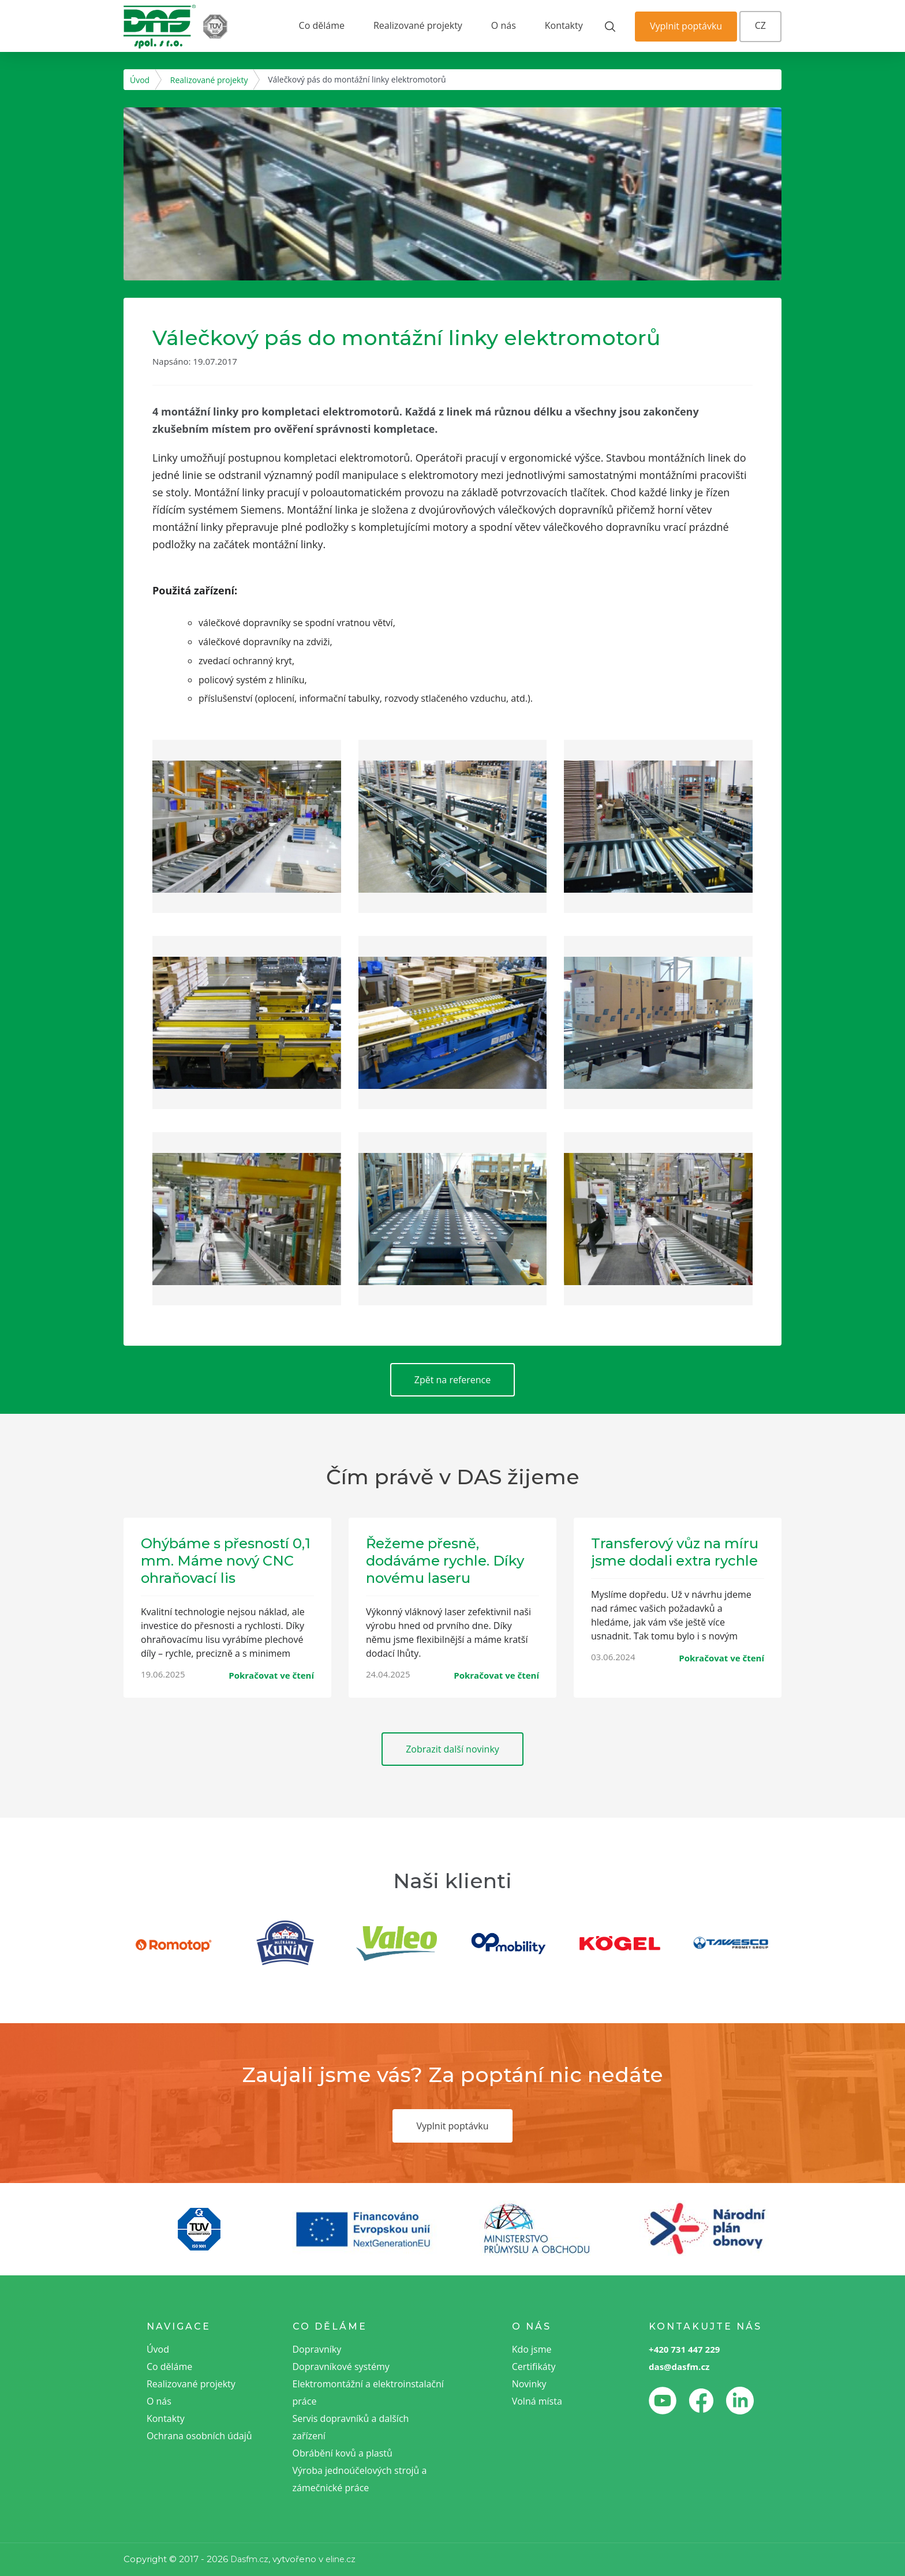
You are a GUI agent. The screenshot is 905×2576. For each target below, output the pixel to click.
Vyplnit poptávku (686, 26)
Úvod (139, 79)
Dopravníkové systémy (341, 2366)
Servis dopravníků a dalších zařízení (351, 2427)
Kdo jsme (532, 2349)
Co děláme (322, 25)
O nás (503, 25)
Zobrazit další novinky (452, 1749)
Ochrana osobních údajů (199, 2435)
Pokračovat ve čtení (271, 1675)
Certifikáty (534, 2366)
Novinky (529, 2383)
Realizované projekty (417, 25)
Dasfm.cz (249, 2559)
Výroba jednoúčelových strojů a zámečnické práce (360, 2479)
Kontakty (564, 25)
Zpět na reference (452, 1379)
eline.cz (341, 2559)
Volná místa (537, 2401)
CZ (760, 25)
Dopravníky (317, 2349)
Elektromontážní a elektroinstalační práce (368, 2392)
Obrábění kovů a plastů (342, 2453)
